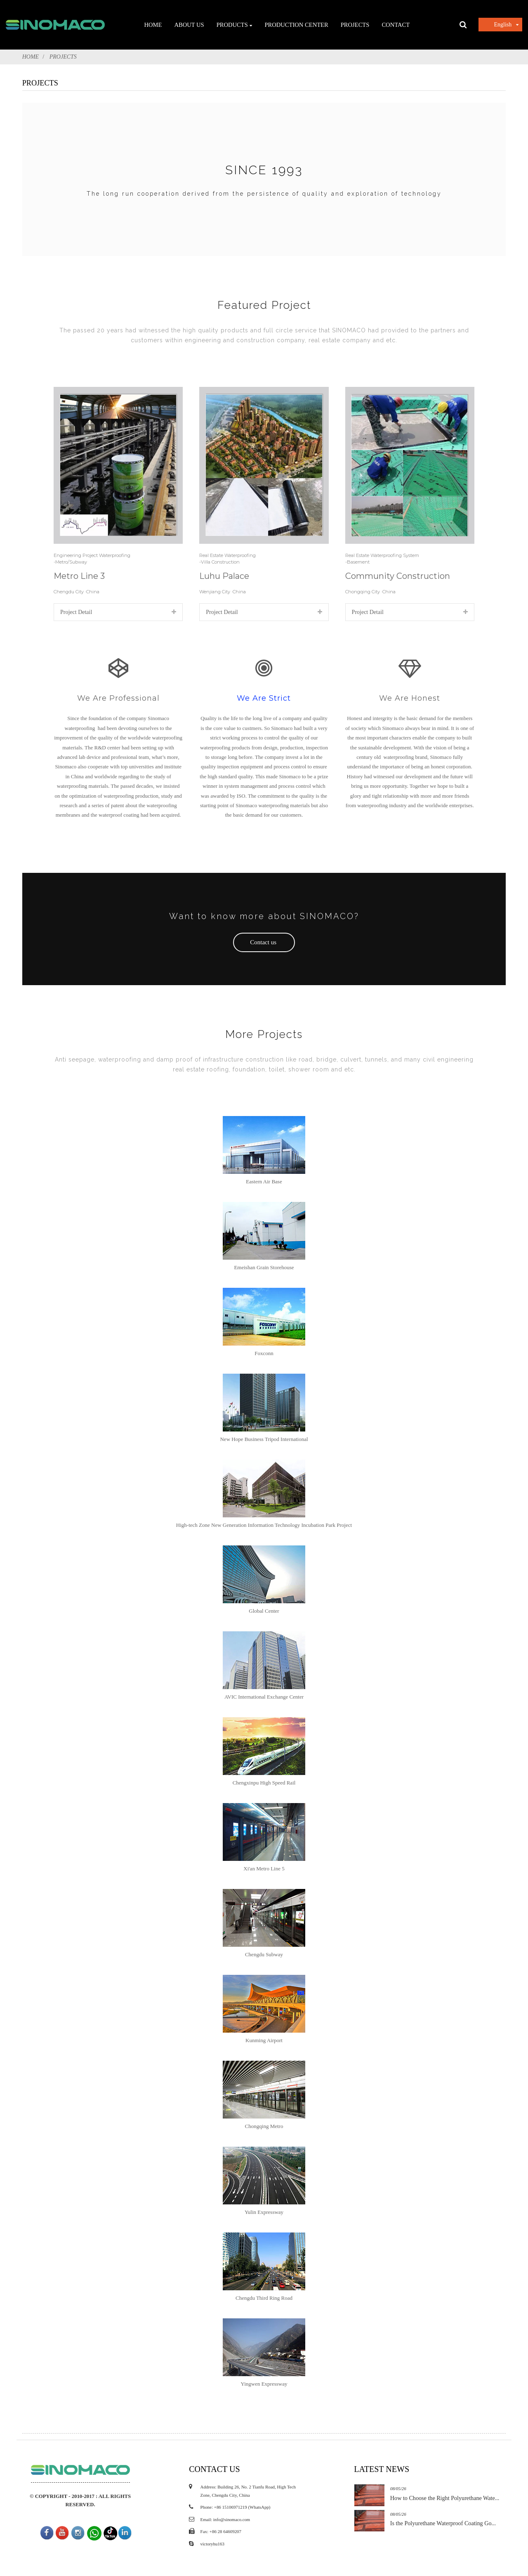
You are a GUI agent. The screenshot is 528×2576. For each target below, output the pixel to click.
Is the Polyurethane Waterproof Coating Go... (434, 1482)
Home (30, 57)
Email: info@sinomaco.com (225, 1478)
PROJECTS (63, 57)
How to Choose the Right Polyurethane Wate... (436, 1457)
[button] (264, 943)
